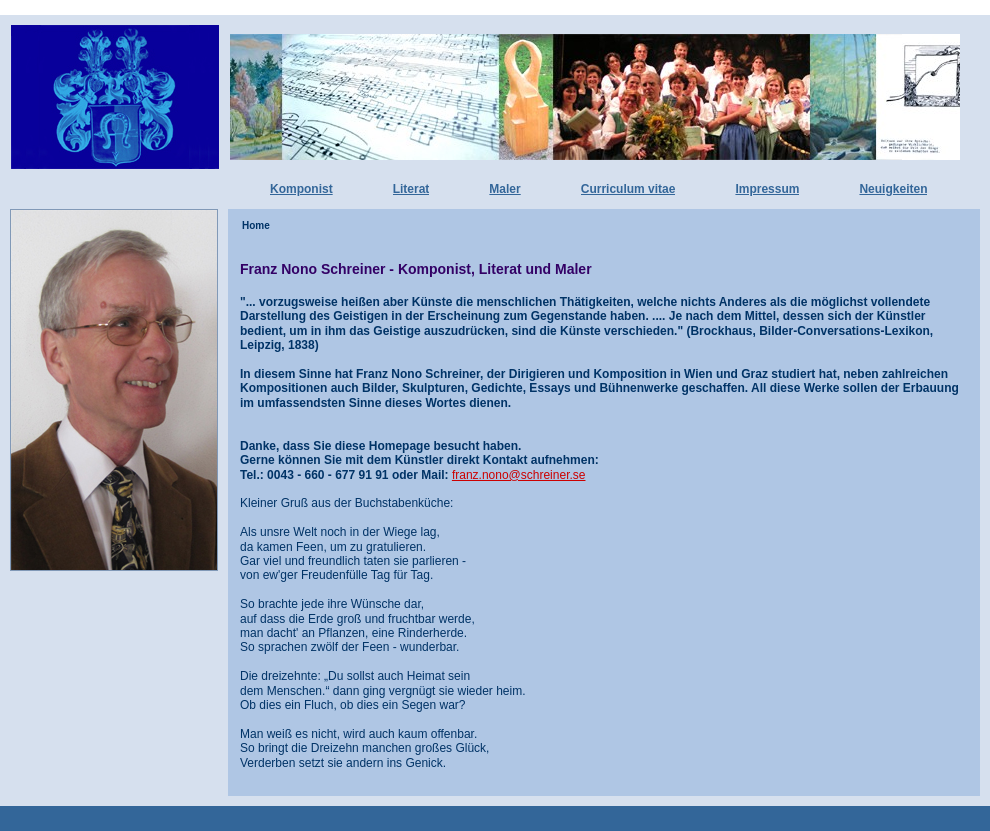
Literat (411, 189)
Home (256, 225)
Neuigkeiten (893, 189)
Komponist (301, 189)
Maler (504, 189)
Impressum (767, 189)
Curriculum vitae (628, 189)
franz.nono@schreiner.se (519, 475)
